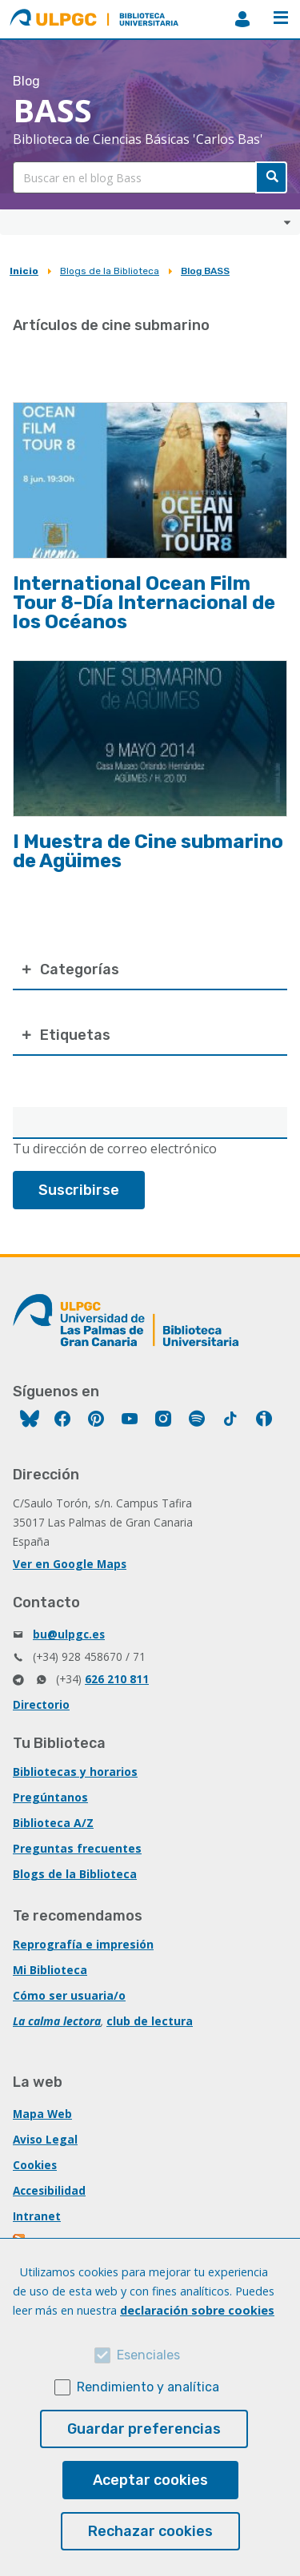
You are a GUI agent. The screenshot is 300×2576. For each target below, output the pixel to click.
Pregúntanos (50, 1797)
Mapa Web (42, 2113)
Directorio (41, 1704)
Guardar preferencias (144, 2429)
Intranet (37, 2216)
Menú (280, 17)
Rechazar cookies (150, 2531)
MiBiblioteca (242, 19)
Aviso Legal (45, 2139)
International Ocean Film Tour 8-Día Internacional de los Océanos (144, 602)
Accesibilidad (49, 2190)
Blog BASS (205, 271)
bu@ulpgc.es (69, 1634)
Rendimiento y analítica (148, 2387)
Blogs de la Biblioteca (109, 271)
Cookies (35, 2164)
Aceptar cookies (150, 2480)
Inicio (24, 271)
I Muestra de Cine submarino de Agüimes (148, 851)
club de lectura (149, 2021)
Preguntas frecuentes (77, 1848)
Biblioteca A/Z (53, 1822)
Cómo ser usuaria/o (69, 1995)
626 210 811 (117, 1678)
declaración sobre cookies (197, 2310)
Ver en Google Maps (69, 1563)
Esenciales (148, 2355)
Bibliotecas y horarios (75, 1771)
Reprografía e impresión (83, 1944)
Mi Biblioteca (50, 1969)
